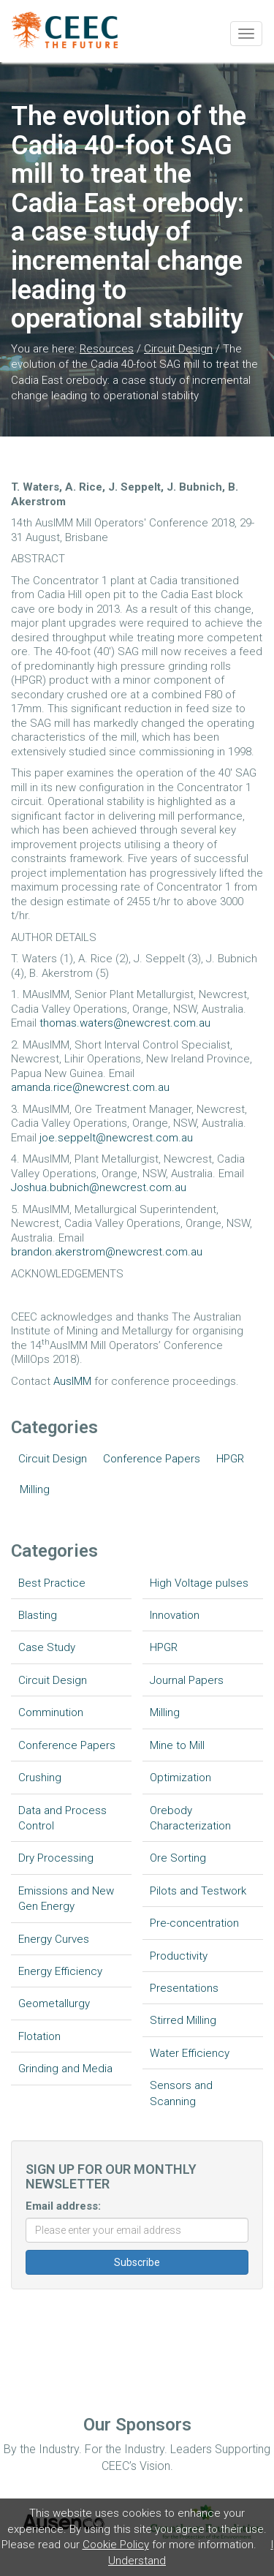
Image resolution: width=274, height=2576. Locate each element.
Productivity (179, 1956)
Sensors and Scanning (181, 2093)
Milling (35, 1489)
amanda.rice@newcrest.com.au (90, 1087)
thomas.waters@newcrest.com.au (124, 1023)
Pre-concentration (194, 1923)
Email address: (63, 2206)
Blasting (37, 1615)
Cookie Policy (116, 2544)
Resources (107, 348)
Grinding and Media (65, 2068)
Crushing (39, 1777)
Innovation (174, 1615)
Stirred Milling (183, 2020)
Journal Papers (187, 1680)
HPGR (230, 1458)
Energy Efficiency (60, 1971)
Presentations (184, 1988)
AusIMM (72, 1381)
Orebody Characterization (190, 1818)
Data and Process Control (62, 1818)
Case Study (46, 1647)
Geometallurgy (54, 2003)
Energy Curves (53, 1939)
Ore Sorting (178, 1858)
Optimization (180, 1777)
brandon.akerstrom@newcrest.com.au (106, 1251)
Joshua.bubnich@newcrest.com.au (98, 1187)
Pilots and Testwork (198, 1890)
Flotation (39, 2036)
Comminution (50, 1712)
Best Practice (51, 1583)
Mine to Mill (177, 1745)
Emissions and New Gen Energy (66, 1898)
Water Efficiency (189, 2053)
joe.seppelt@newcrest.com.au (116, 1137)
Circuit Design (178, 348)
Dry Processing (56, 1858)
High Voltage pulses (199, 1583)
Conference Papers (151, 1458)
